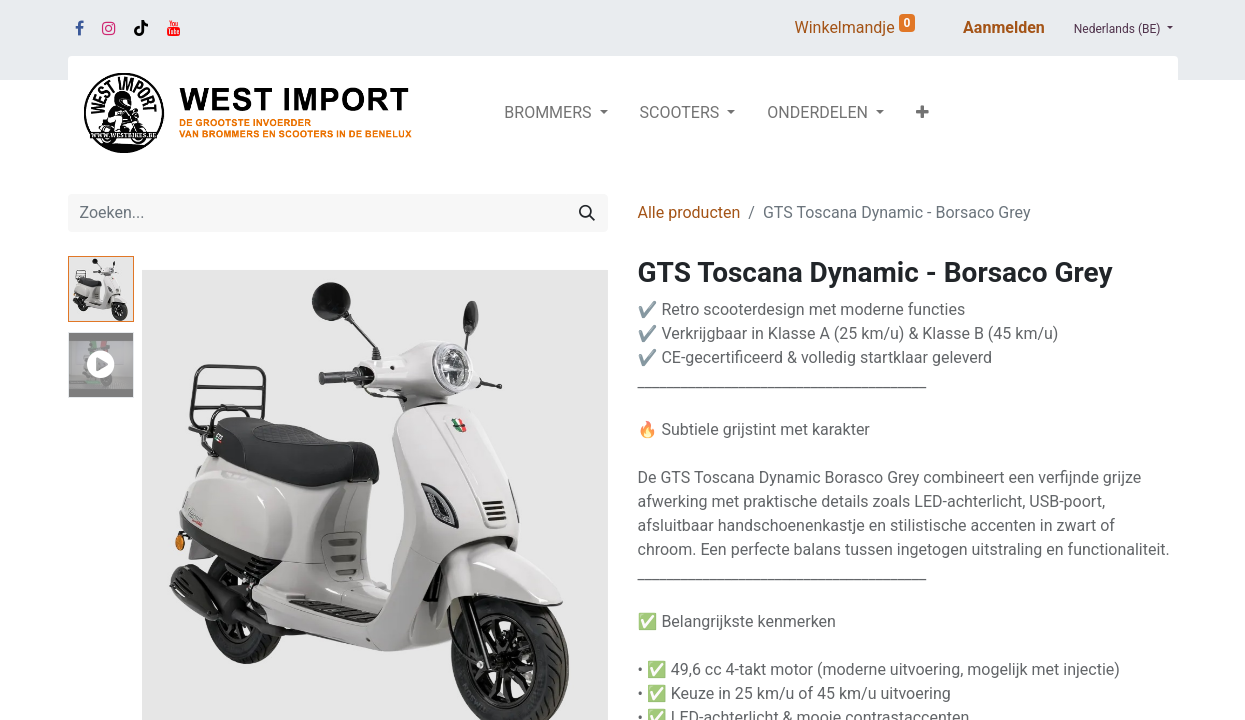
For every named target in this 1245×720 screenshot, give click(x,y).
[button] (922, 113)
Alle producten (689, 212)
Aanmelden (1004, 27)
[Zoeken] (587, 213)
